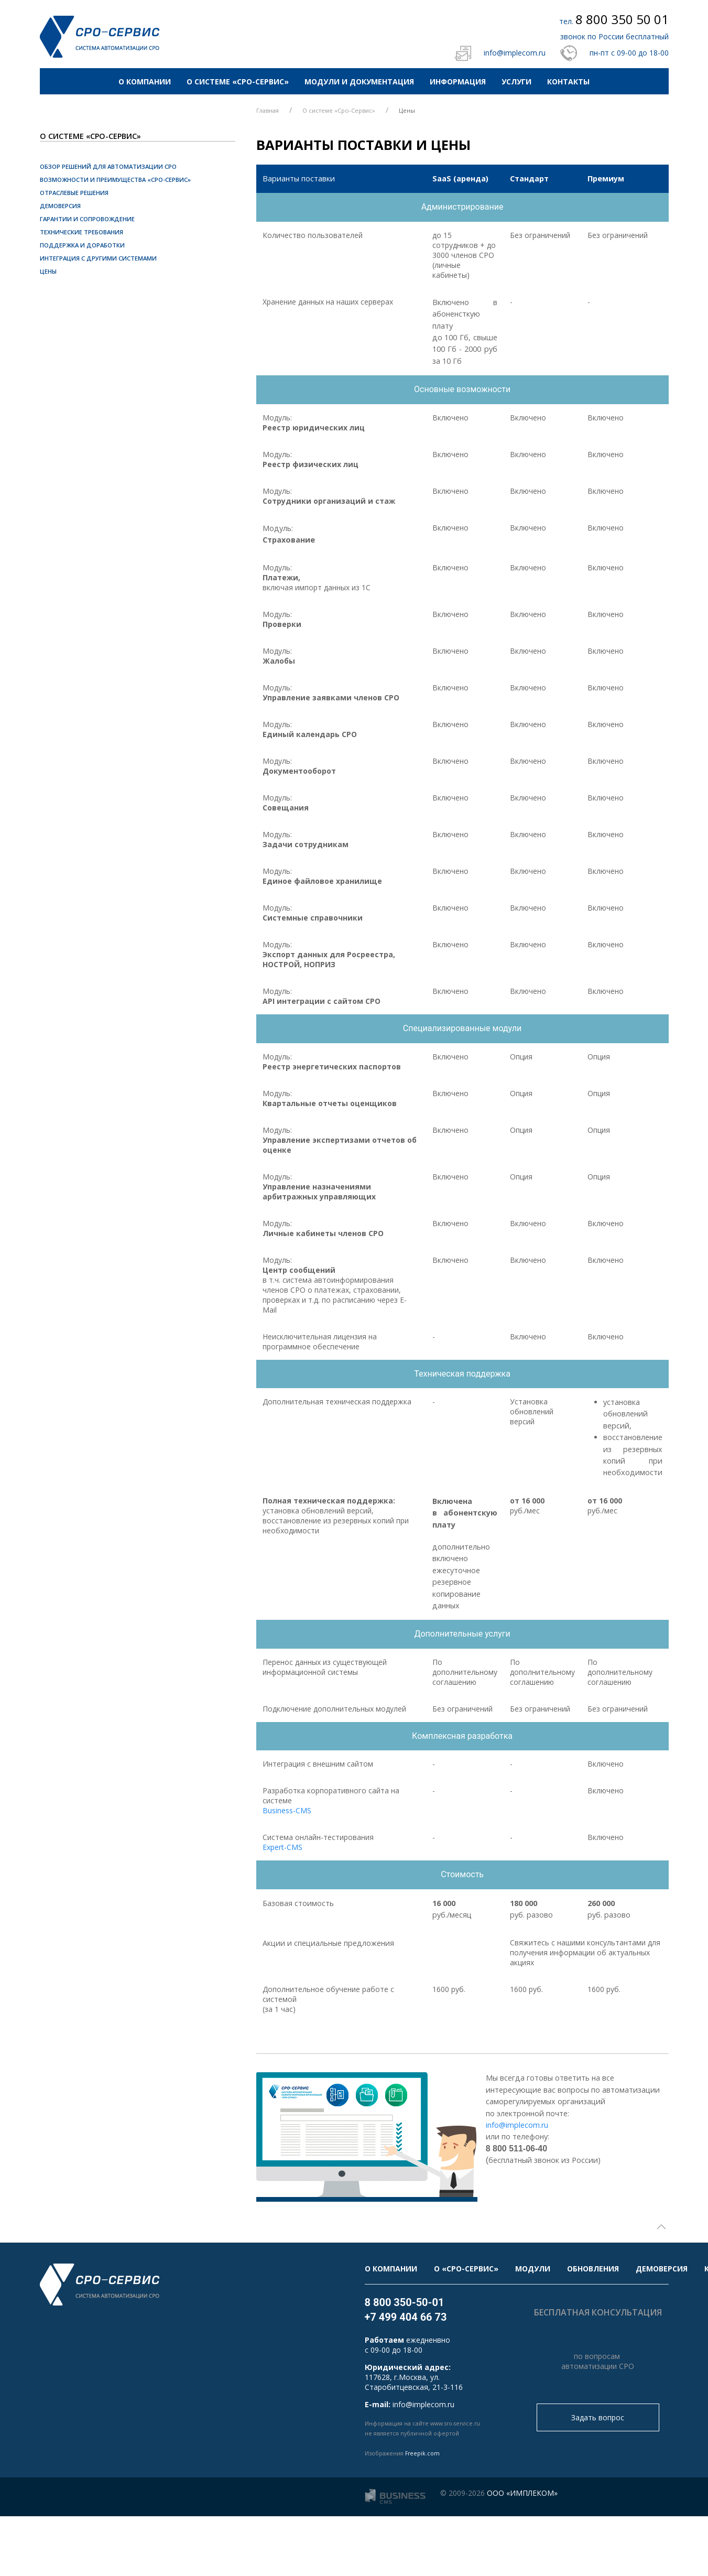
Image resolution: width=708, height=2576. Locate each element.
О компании (144, 81)
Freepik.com (422, 2453)
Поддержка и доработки (82, 245)
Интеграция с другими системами (98, 258)
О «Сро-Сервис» (466, 2269)
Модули (532, 2269)
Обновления (593, 2269)
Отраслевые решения (74, 193)
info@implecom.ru (515, 53)
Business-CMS (287, 1810)
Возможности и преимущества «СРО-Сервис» (115, 179)
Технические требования (81, 232)
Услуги (516, 81)
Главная (267, 110)
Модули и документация (359, 81)
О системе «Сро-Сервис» (238, 81)
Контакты (568, 81)
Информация (458, 81)
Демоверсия (60, 206)
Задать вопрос (597, 2417)
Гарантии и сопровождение (87, 219)
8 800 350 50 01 (622, 19)
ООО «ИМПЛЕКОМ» (522, 2493)
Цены (48, 271)
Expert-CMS (282, 1847)
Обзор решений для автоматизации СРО (108, 166)
